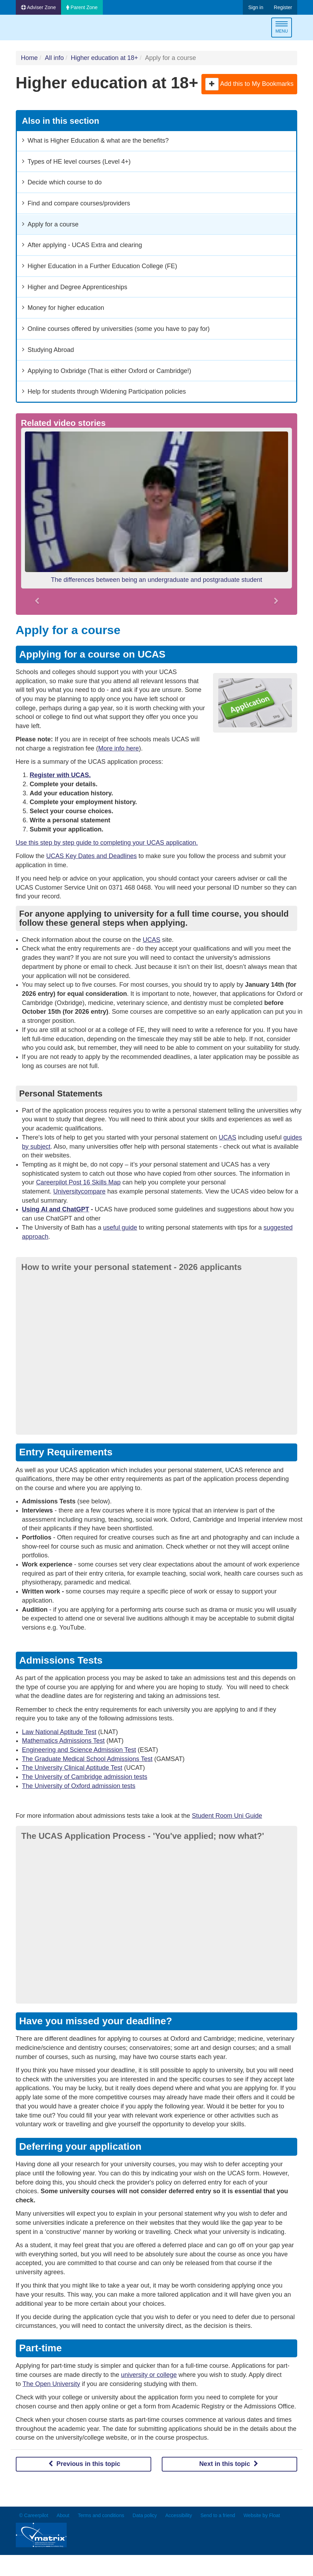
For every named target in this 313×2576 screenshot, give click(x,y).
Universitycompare (79, 1191)
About (62, 2515)
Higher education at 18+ (104, 57)
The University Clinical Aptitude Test (72, 1767)
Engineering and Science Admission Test (79, 1749)
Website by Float (262, 2515)
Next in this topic (229, 2463)
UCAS (151, 939)
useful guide (120, 1227)
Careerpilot (45, 28)
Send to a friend (217, 2515)
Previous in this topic (83, 2463)
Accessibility (178, 2515)
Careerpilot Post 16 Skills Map (78, 1182)
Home (29, 57)
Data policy (145, 2515)
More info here (118, 748)
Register (283, 7)
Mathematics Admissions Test (63, 1740)
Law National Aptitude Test (59, 1731)
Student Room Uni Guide (227, 1815)
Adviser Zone (38, 7)
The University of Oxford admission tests (78, 1785)
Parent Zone (82, 7)
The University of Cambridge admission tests (84, 1776)
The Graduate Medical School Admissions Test (87, 1758)
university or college (149, 2374)
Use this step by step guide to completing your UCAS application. (107, 842)
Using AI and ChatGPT (55, 1209)
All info (54, 57)
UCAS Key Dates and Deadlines (91, 855)
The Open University (51, 2383)
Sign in (255, 7)
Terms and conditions (101, 2515)
